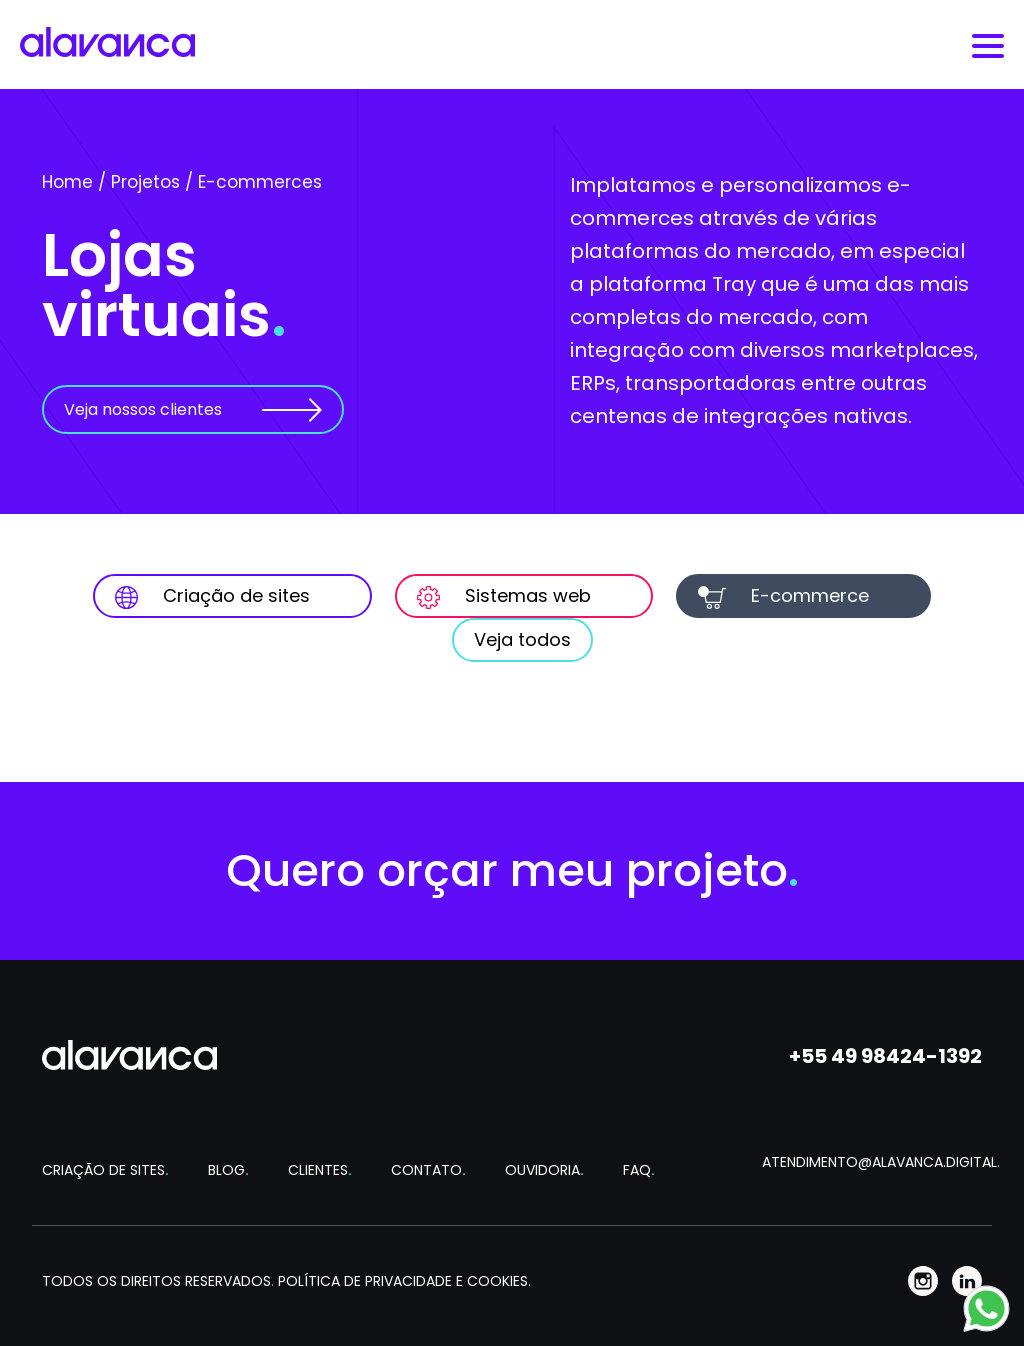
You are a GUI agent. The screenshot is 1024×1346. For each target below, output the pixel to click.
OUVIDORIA (544, 1170)
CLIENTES (320, 1170)
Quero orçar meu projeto (512, 870)
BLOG (228, 1170)
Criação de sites (212, 596)
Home (67, 182)
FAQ (639, 1170)
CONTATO (428, 1170)
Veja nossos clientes (143, 409)
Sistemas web (504, 596)
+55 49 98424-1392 (885, 1056)
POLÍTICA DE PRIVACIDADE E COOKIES (404, 1281)
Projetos (145, 182)
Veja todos (522, 639)
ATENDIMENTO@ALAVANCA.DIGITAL (872, 1162)
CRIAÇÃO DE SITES (105, 1170)
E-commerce (783, 596)
